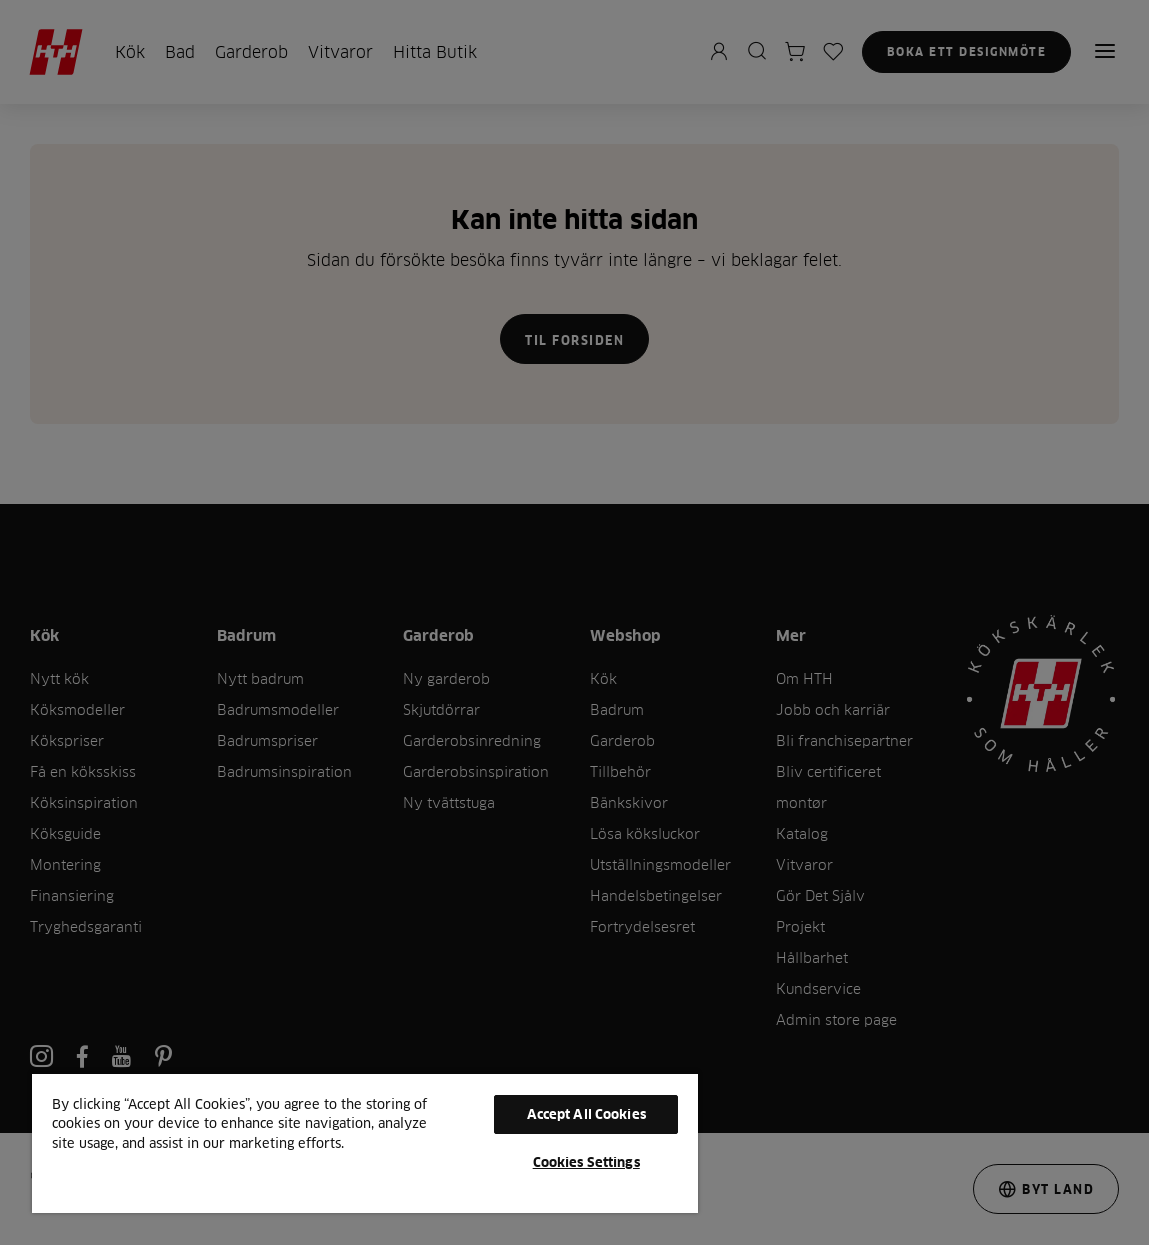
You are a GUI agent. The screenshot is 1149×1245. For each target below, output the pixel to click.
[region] (365, 1142)
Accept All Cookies (586, 1114)
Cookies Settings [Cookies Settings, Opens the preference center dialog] (586, 1162)
